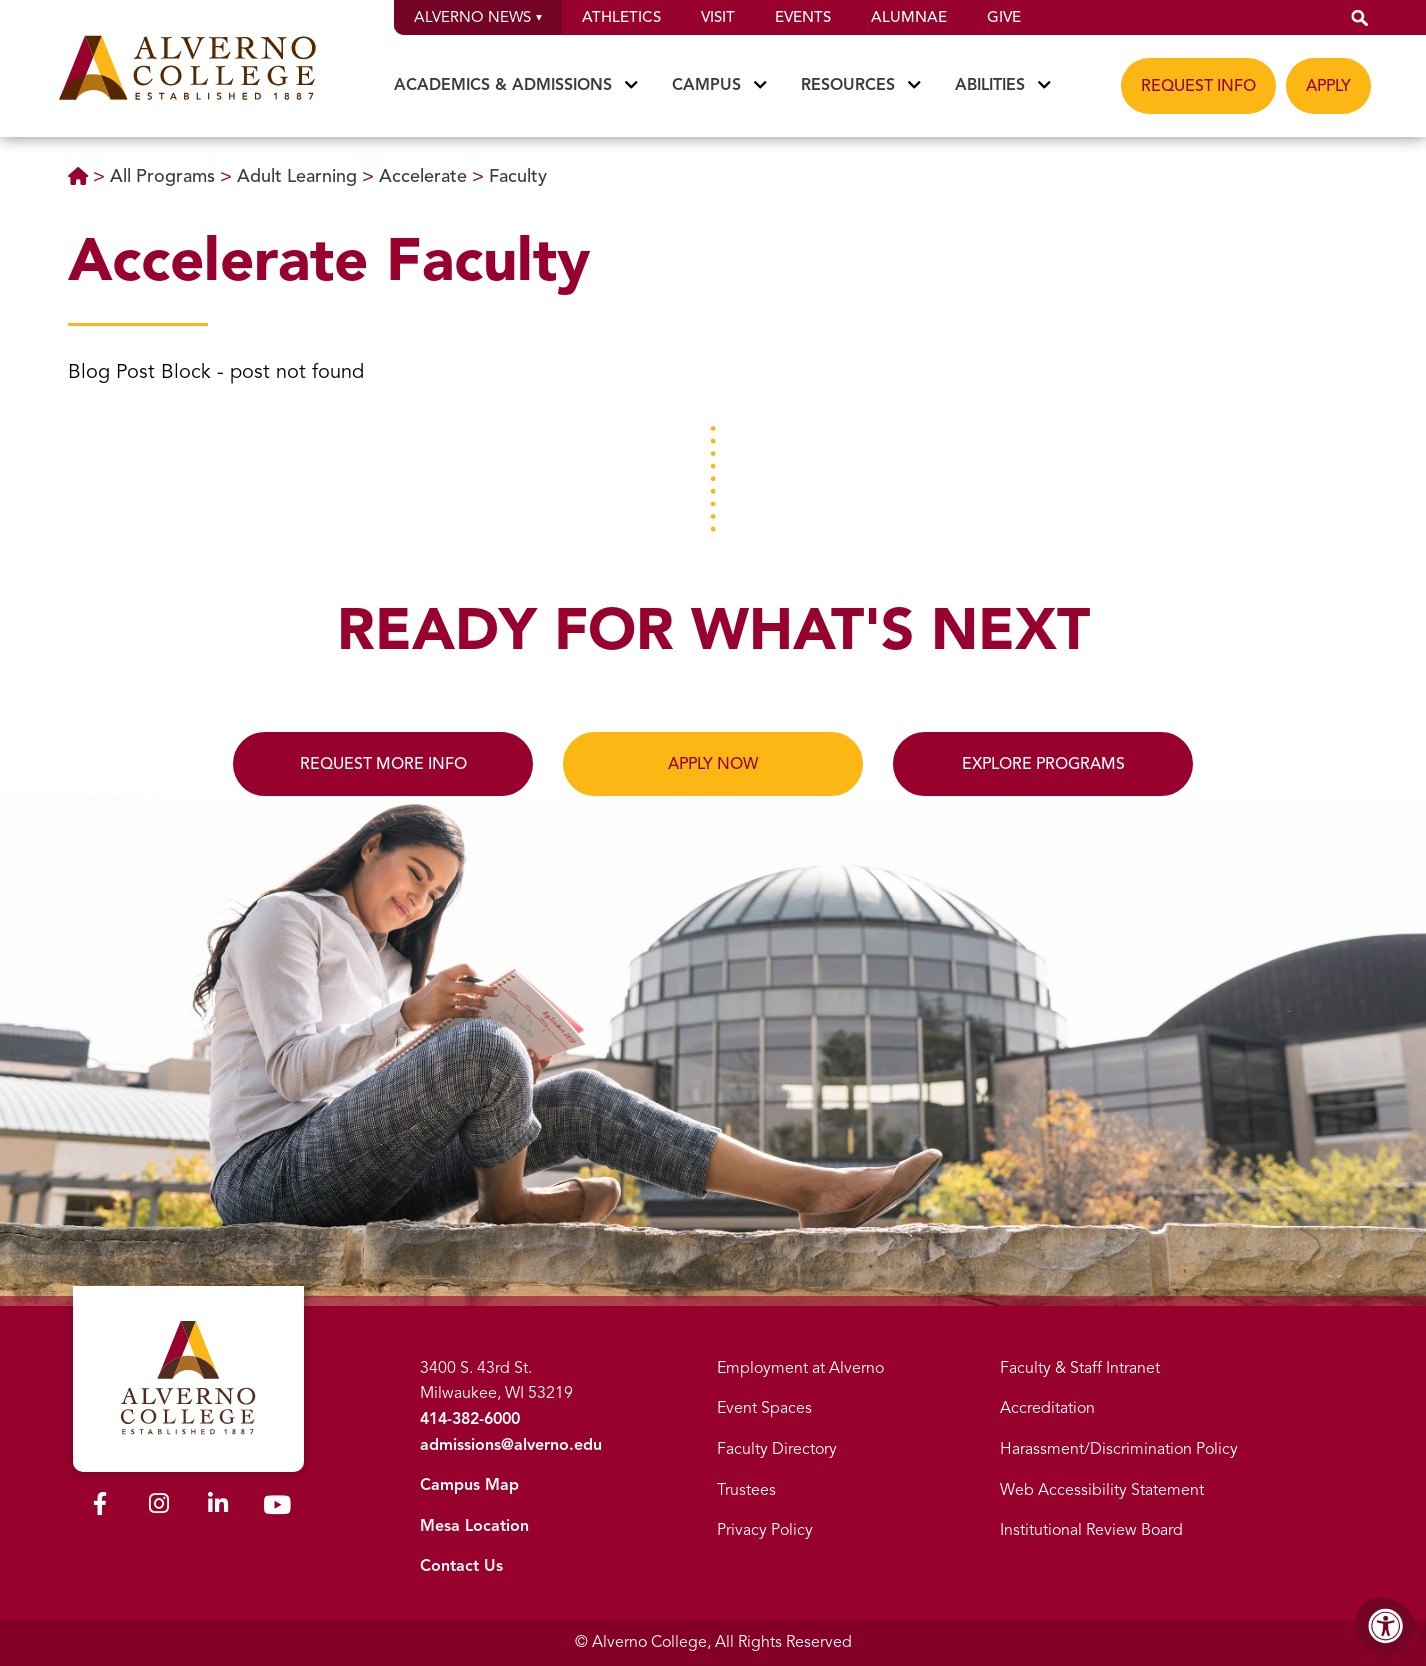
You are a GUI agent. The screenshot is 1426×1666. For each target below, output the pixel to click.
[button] (1360, 17)
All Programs (165, 176)
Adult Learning (299, 176)
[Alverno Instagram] (159, 1507)
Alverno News (478, 17)
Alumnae (909, 17)
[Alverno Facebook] (100, 1507)
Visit (718, 17)
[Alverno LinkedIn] (218, 1507)
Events (803, 17)
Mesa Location (474, 1526)
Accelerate (425, 176)
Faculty (518, 176)
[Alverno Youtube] (277, 1509)
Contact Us (461, 1566)
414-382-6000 (470, 1419)
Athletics (621, 17)
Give (1004, 17)
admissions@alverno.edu (511, 1445)
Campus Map (469, 1485)
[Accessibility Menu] (1386, 1626)
